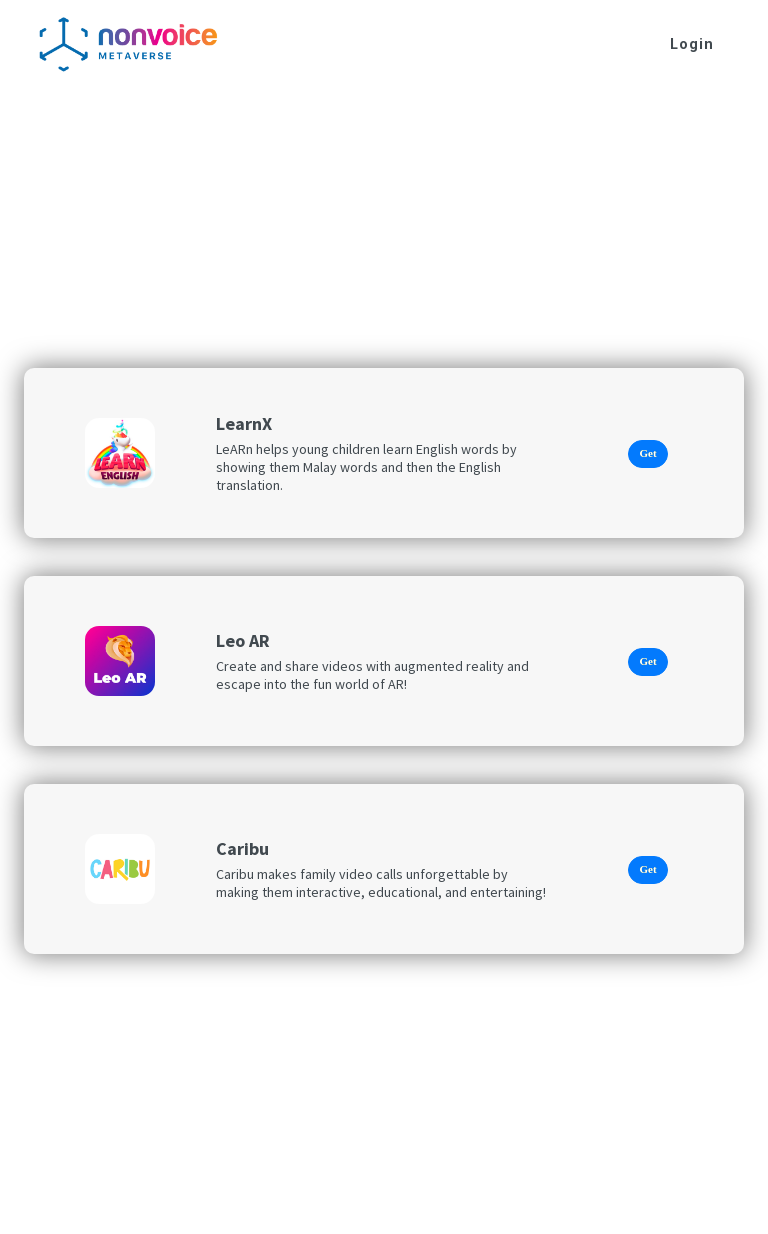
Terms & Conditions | (476, 1220)
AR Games (86, 111)
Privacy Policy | (364, 1220)
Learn (233, 111)
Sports (168, 111)
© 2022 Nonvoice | (260, 1220)
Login (692, 44)
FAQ (552, 1220)
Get (647, 453)
